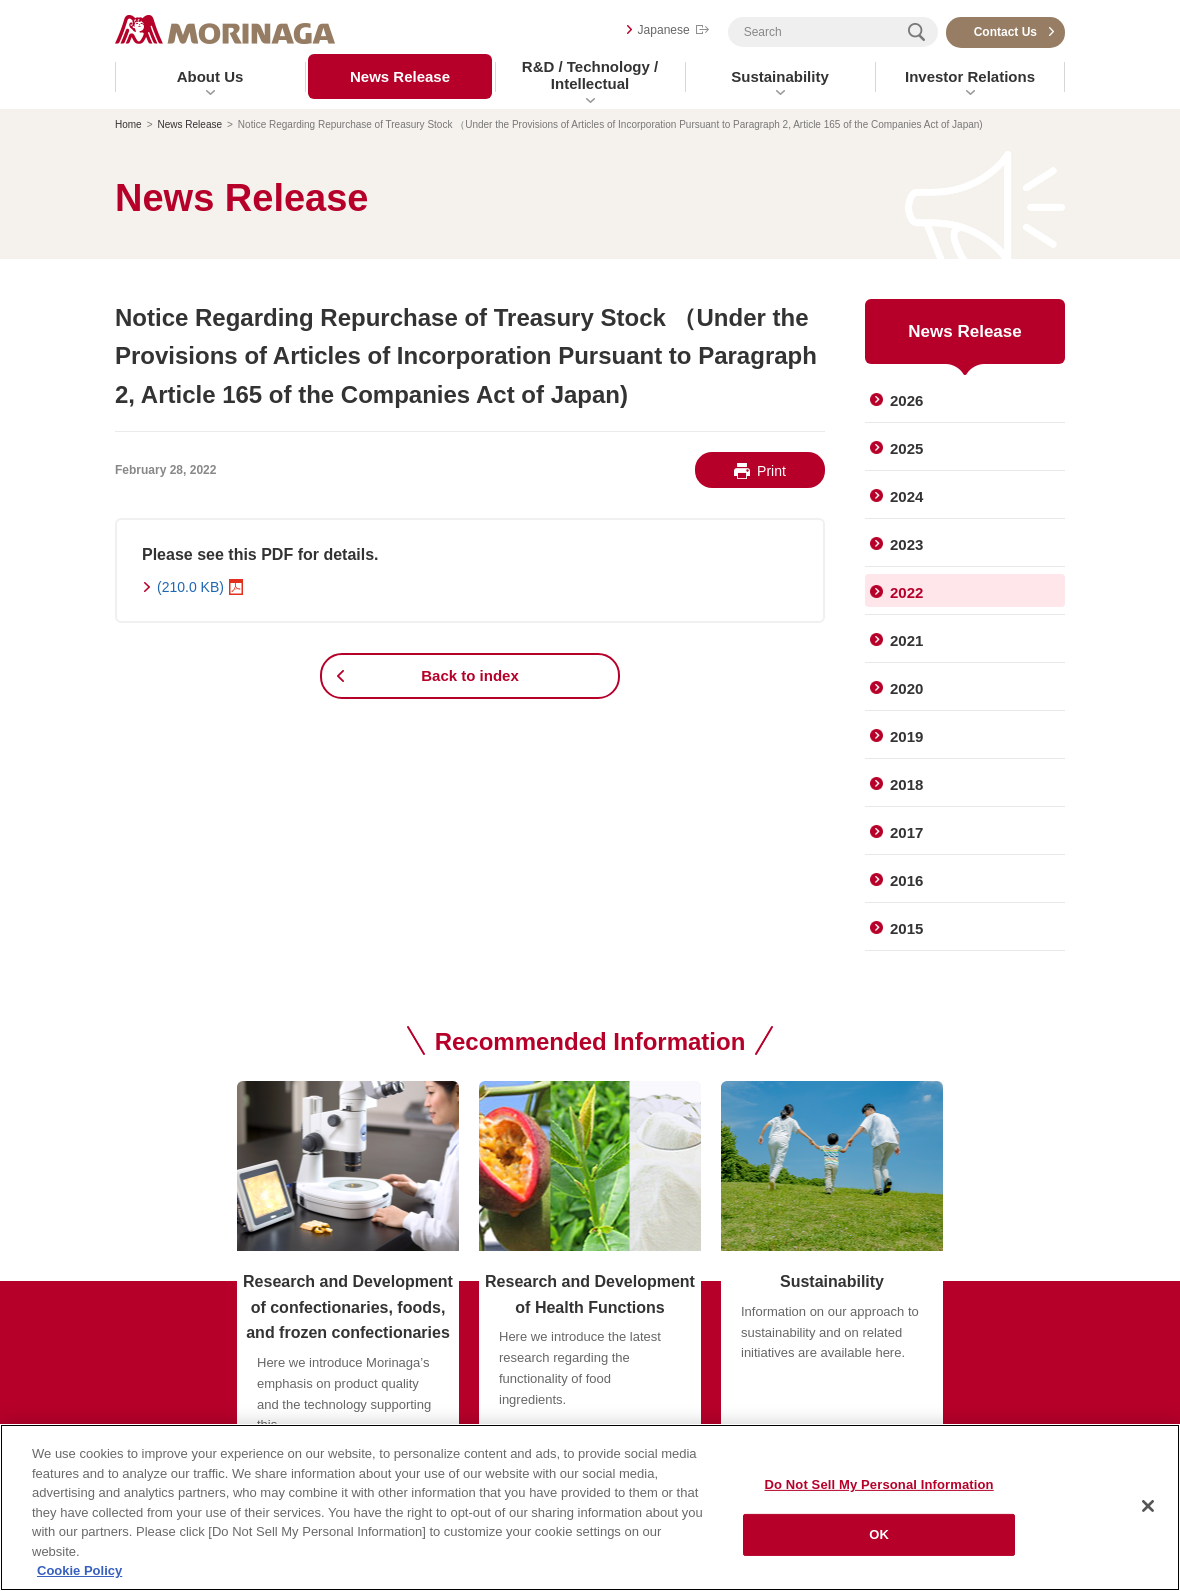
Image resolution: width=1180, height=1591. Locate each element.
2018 (906, 784)
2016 (906, 880)
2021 (906, 640)
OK (879, 1534)
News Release (400, 76)
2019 (906, 736)
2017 (906, 832)
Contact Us (1005, 32)
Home (128, 124)
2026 (906, 400)
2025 (906, 448)
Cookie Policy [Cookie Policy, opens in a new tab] (79, 1570)
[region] (590, 1507)
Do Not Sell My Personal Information (879, 1484)
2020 (906, 688)
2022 (906, 592)
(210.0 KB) (190, 587)
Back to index (470, 675)
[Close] (1148, 1506)
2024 (906, 496)
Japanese (664, 30)
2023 (906, 544)
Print (771, 471)
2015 (906, 928)
